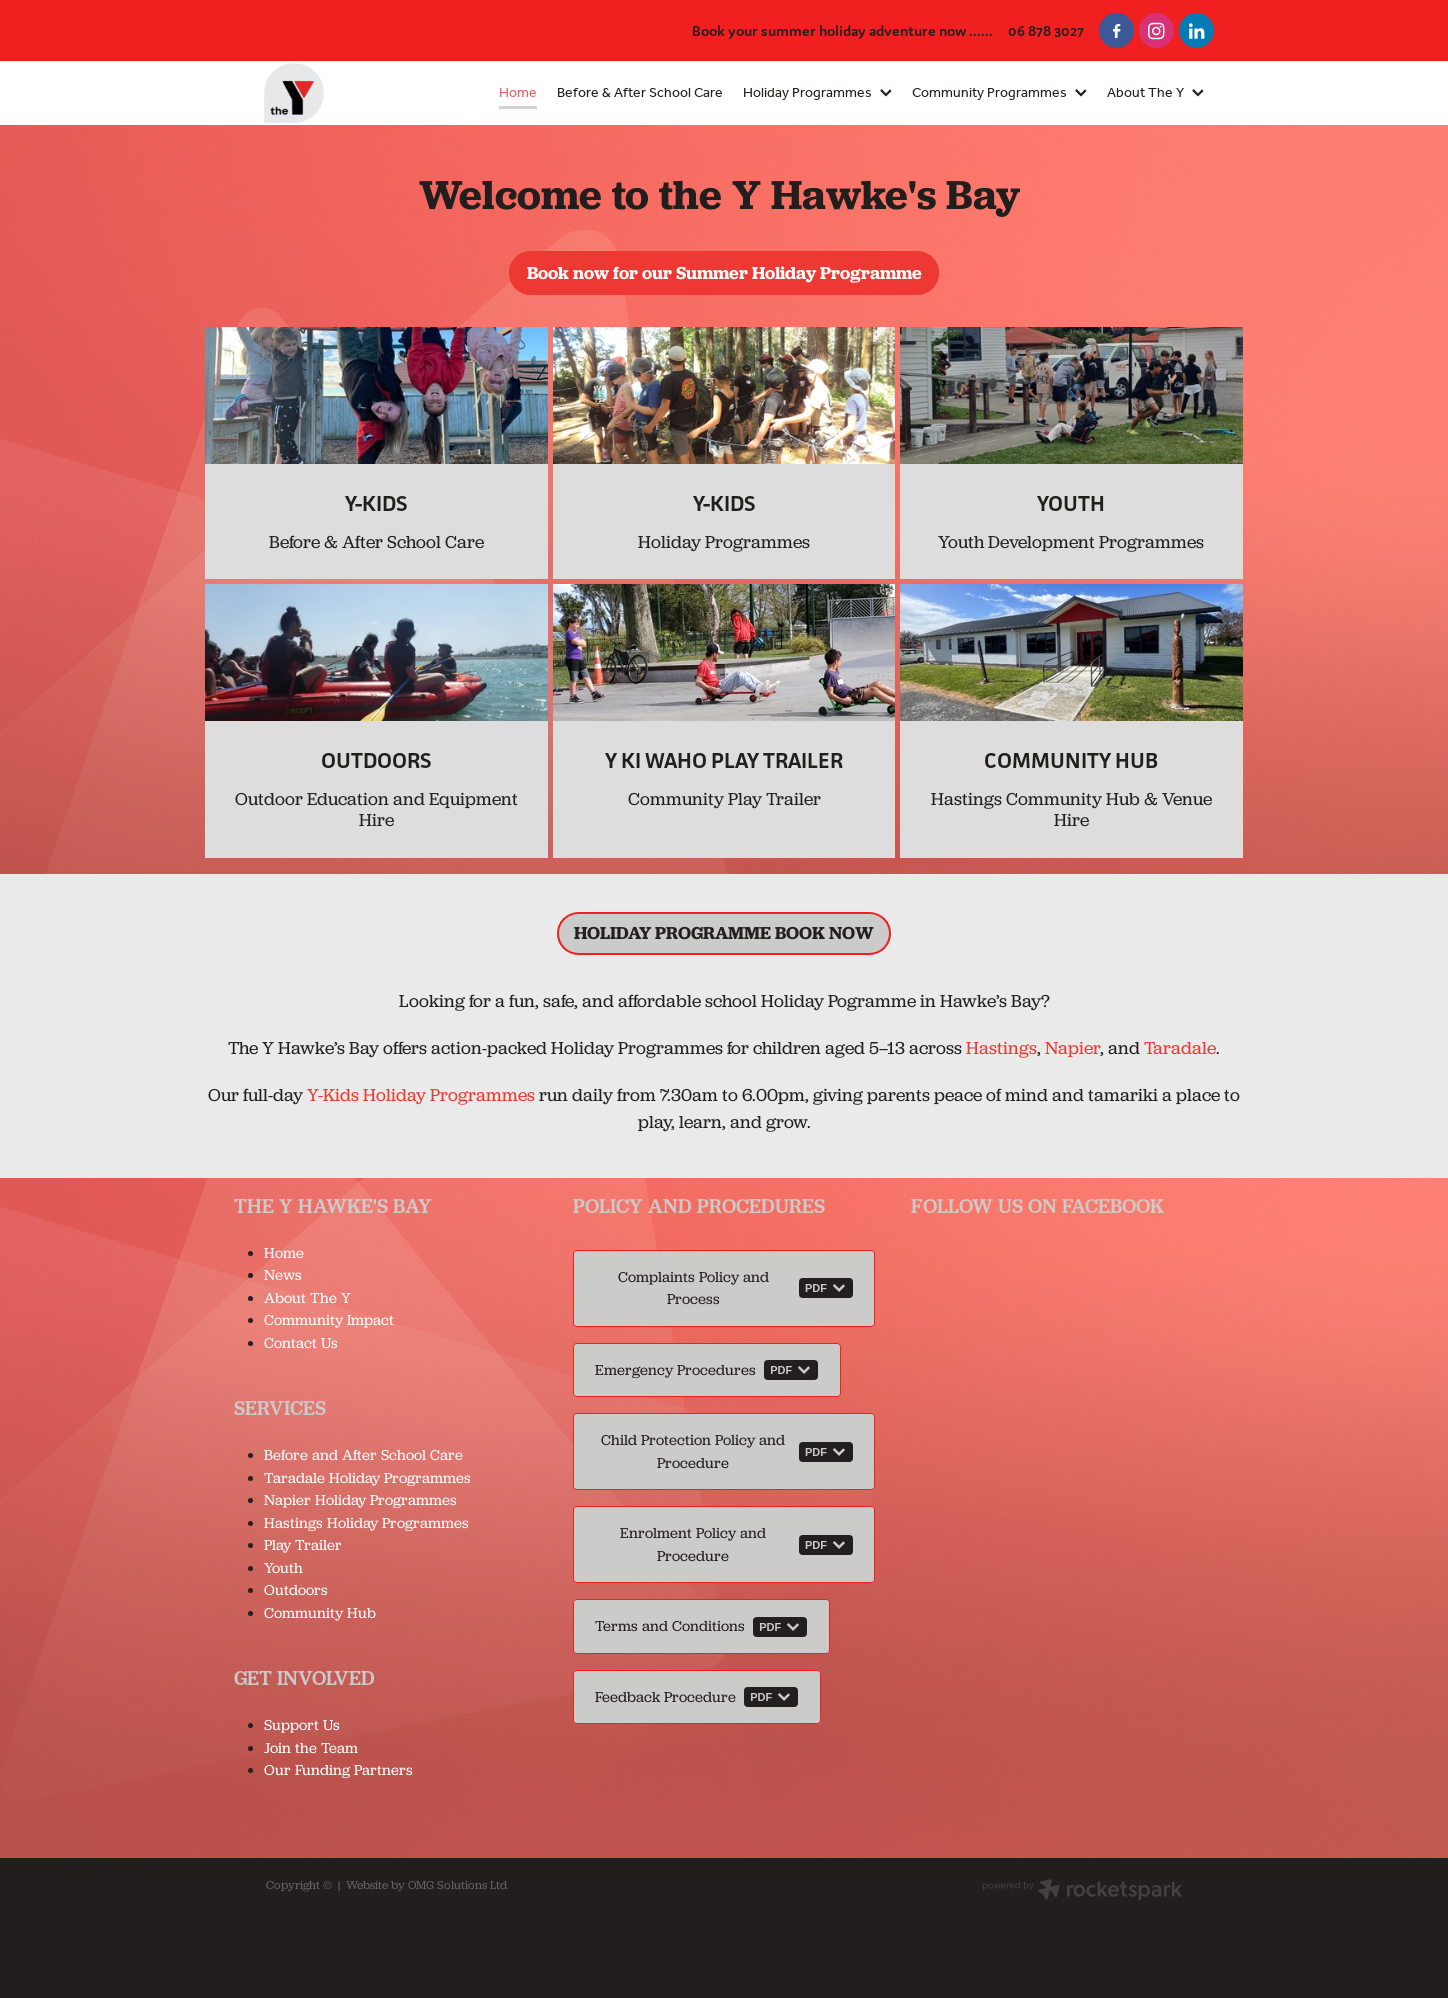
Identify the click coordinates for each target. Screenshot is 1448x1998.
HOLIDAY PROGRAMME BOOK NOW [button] (724, 932)
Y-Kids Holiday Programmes (421, 1094)
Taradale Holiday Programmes (369, 1478)
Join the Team (311, 1748)
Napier (1072, 1047)
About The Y (307, 1298)
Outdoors (296, 1590)
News (283, 1275)
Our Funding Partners (338, 1770)
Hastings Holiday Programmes (366, 1523)
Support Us (302, 1725)
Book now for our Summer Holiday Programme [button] (724, 272)
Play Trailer (303, 1545)
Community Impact (329, 1320)
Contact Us (301, 1343)
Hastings (1001, 1047)
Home (284, 1253)
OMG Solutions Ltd (457, 1884)
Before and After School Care (363, 1455)
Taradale (1180, 1047)
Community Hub (320, 1613)
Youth (283, 1568)
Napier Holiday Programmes (360, 1500)
